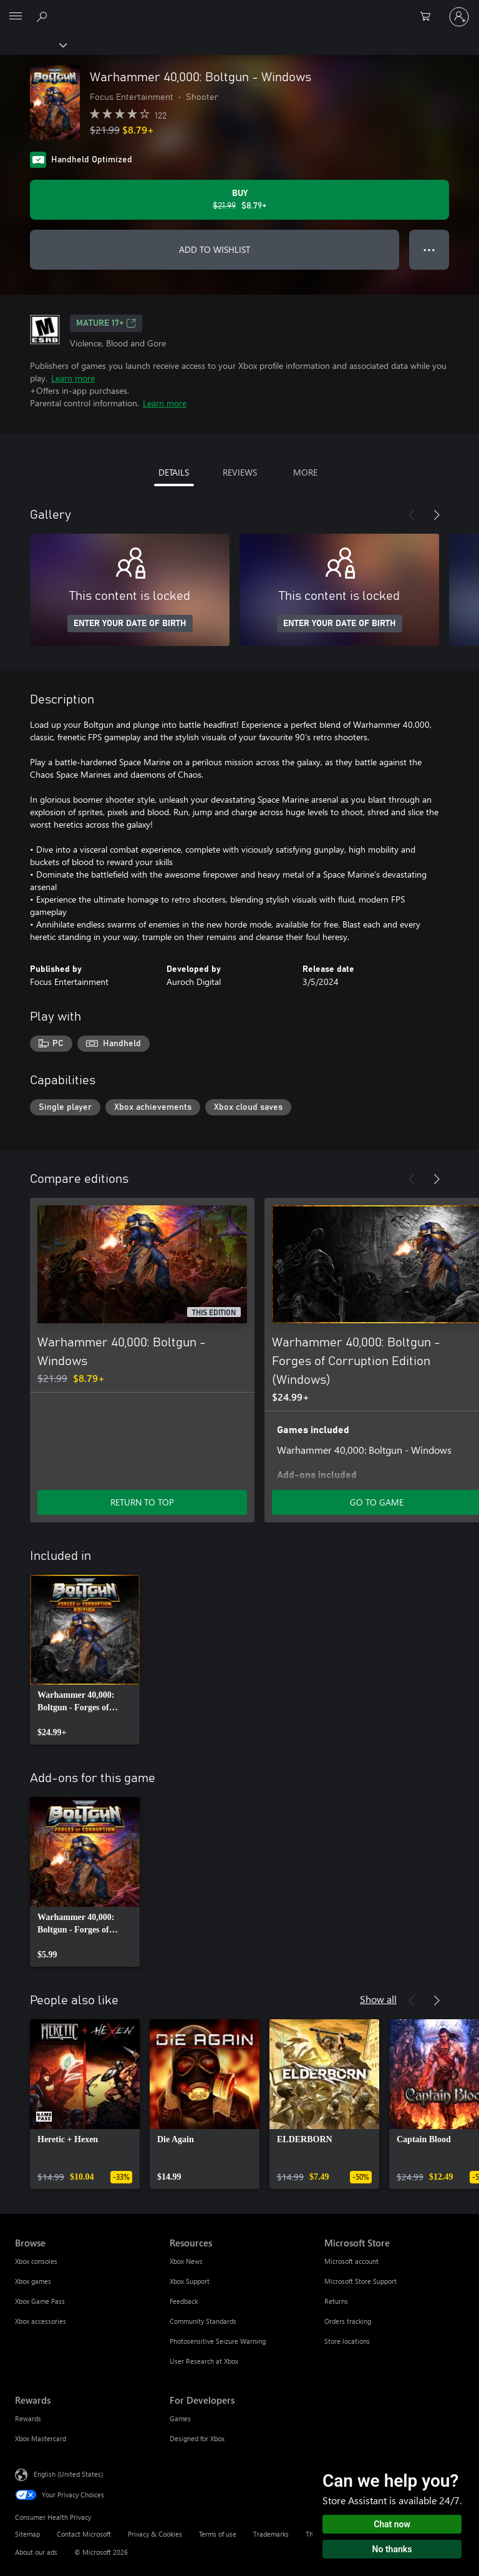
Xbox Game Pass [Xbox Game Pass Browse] (40, 2301)
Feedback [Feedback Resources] (184, 2301)
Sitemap (27, 2534)
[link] (85, 1660)
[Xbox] (32, 44)
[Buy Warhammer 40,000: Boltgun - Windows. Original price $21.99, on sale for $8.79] (239, 200)
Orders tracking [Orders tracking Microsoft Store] (347, 2321)
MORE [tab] (305, 472)
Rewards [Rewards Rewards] (28, 2418)
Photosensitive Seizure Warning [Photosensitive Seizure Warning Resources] (218, 2341)
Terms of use (217, 2534)
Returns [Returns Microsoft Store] (336, 2301)
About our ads (36, 2552)
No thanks (392, 2549)
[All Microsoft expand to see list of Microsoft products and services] (16, 17)
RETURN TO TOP (142, 1502)
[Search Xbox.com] (43, 16)
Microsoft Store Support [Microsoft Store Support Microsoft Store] (360, 2281)
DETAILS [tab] (173, 472)
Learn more (73, 378)
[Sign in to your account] (459, 17)
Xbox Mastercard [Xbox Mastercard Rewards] (40, 2438)
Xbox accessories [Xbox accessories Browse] (40, 2321)
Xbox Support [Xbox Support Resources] (190, 2281)
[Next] (436, 515)
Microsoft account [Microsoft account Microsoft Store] (351, 2261)
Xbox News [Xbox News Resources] (186, 2261)
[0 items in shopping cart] (429, 17)
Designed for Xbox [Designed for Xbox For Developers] (197, 2438)
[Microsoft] (239, 9)
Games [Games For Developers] (180, 2418)
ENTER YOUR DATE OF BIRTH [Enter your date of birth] (130, 623)
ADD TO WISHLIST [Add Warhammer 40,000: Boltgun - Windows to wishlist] (214, 249)
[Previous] (411, 515)
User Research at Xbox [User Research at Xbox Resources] (204, 2361)
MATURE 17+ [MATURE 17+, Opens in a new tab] (106, 323)
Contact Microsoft (84, 2534)
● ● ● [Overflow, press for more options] (429, 249)
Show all (378, 1998)
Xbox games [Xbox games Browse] (33, 2281)
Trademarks (271, 2534)
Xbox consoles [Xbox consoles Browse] (36, 2261)
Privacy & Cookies (155, 2534)
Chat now (392, 2524)
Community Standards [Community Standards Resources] (203, 2321)
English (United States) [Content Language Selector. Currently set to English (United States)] (68, 2473)
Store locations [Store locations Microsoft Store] (347, 2341)
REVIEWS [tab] (240, 472)
